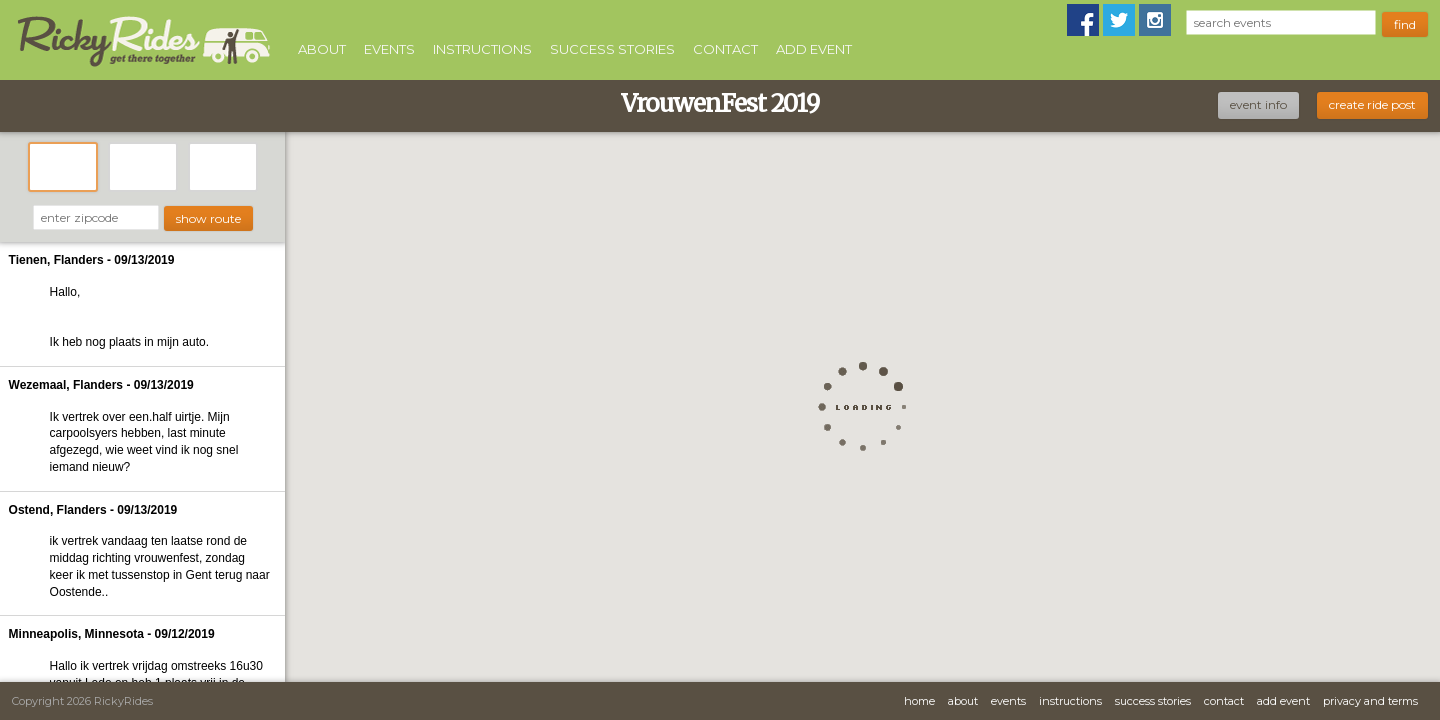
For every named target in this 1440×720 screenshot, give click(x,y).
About (322, 49)
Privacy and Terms (1370, 701)
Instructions (482, 49)
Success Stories (612, 49)
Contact (725, 49)
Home (919, 701)
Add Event (814, 49)
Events (389, 49)
